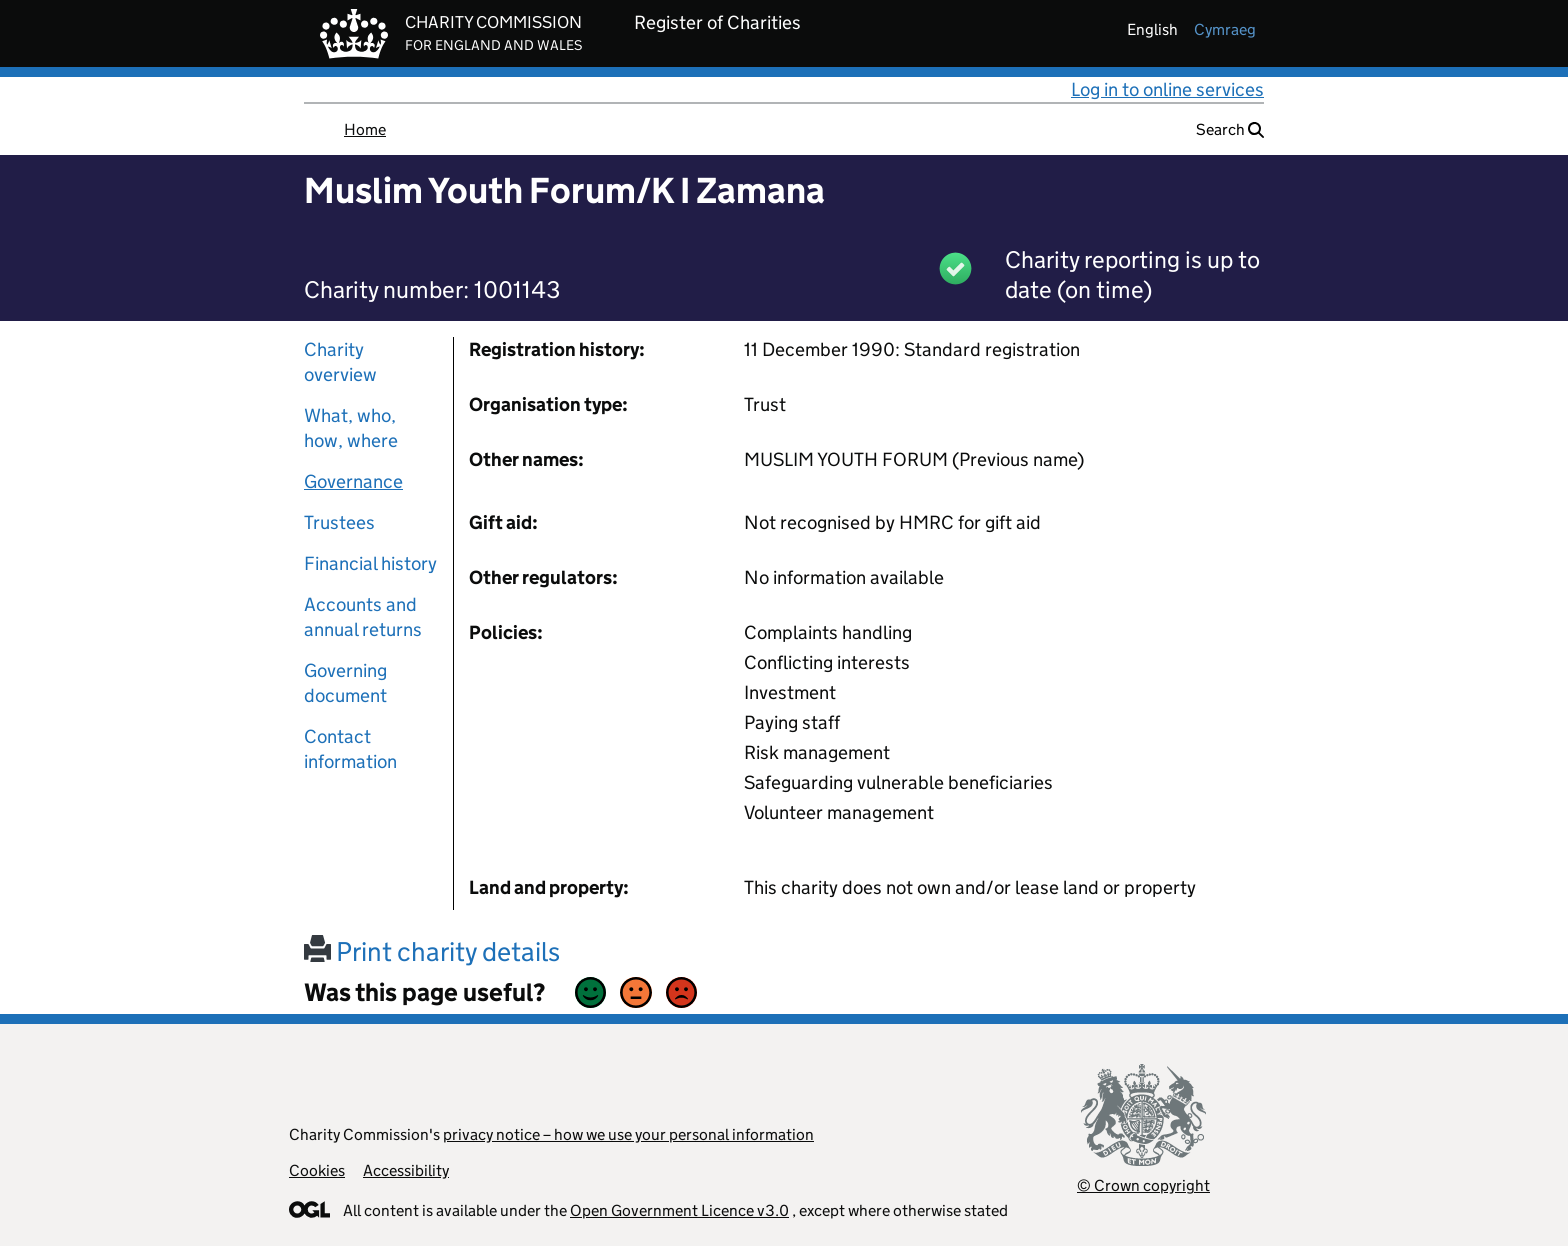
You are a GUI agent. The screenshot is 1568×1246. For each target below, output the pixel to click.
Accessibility (406, 1170)
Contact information (350, 749)
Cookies (317, 1170)
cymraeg (1225, 29)
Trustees (339, 522)
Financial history (370, 563)
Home (365, 129)
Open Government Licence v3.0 (679, 1210)
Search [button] (1230, 129)
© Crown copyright (1143, 1185)
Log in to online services (1167, 89)
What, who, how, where (351, 428)
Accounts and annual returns (363, 617)
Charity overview (340, 362)
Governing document (345, 683)
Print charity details (432, 951)
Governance (353, 481)
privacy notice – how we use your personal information (628, 1134)
